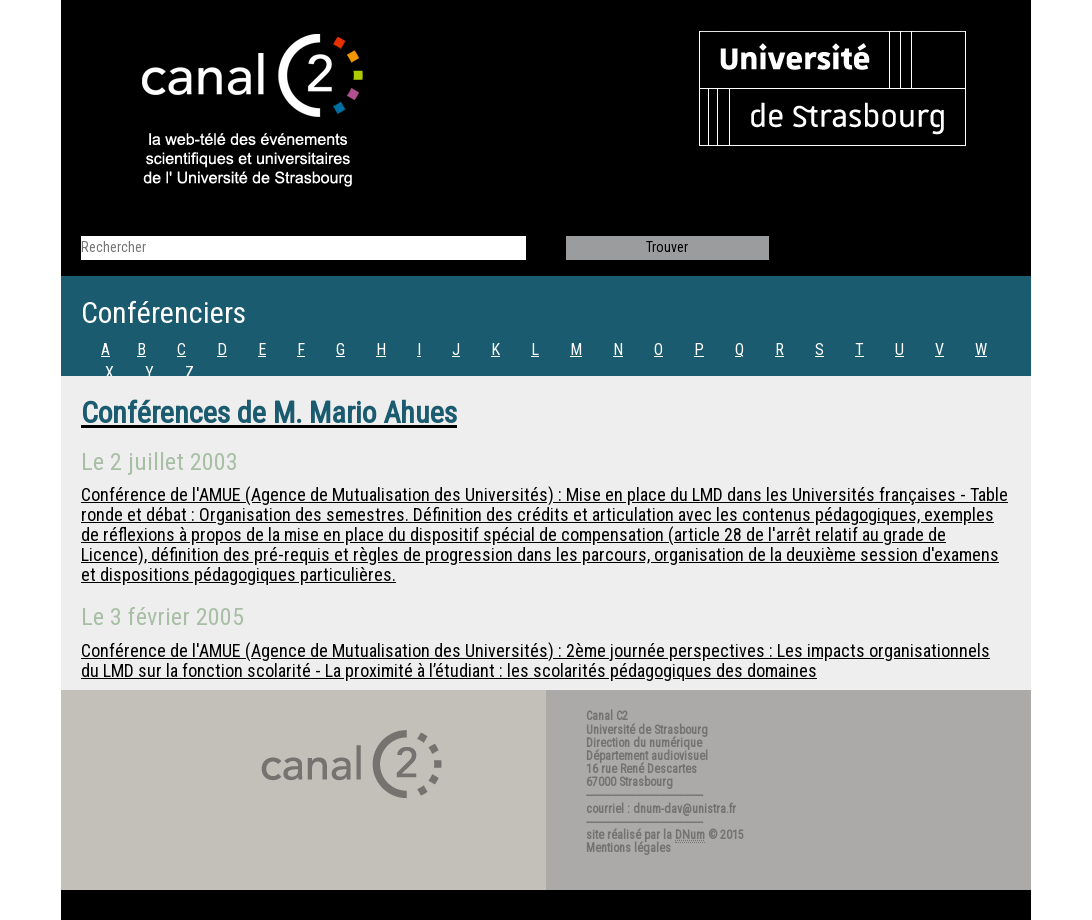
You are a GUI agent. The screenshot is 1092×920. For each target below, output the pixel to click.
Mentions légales (628, 848)
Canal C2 (607, 716)
